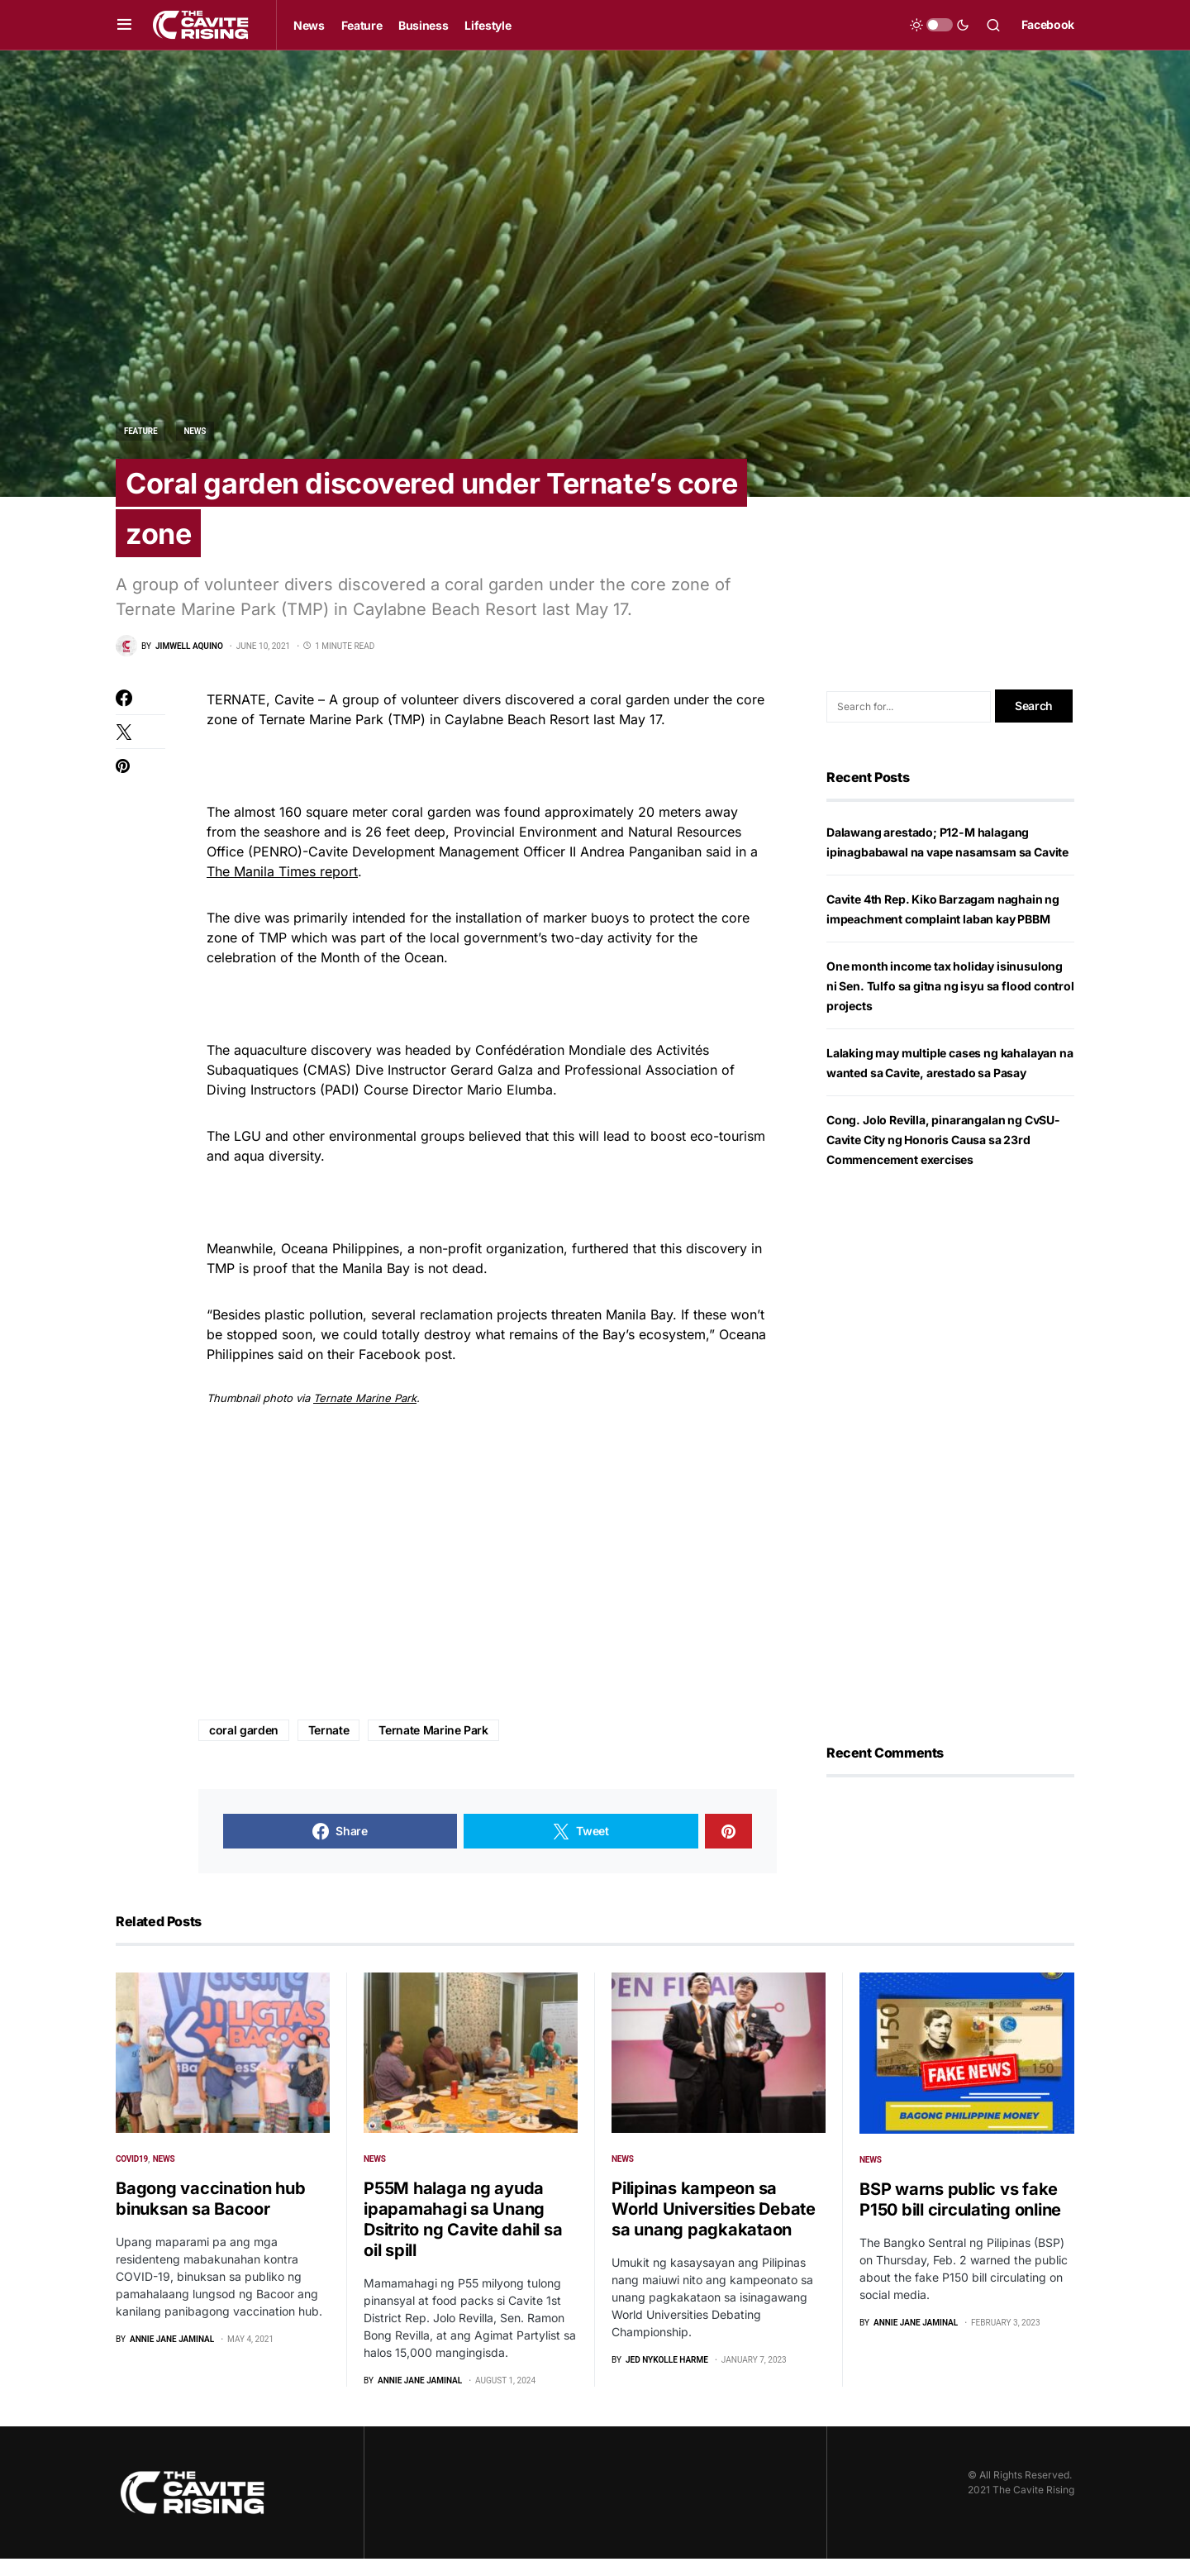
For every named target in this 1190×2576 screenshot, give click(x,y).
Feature (140, 431)
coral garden (243, 1747)
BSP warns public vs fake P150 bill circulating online (960, 2217)
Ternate (329, 1747)
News (195, 431)
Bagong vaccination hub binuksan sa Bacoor (211, 2216)
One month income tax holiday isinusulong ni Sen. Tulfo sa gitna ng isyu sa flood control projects (950, 1003)
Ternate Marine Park (364, 1415)
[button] (124, 25)
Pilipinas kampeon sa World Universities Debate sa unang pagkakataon (714, 2226)
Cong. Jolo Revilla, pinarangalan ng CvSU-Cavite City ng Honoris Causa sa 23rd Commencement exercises (943, 1157)
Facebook (1047, 24)
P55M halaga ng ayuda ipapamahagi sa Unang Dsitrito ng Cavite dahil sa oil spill (463, 2237)
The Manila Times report (282, 888)
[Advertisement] (487, 1581)
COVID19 (132, 2176)
